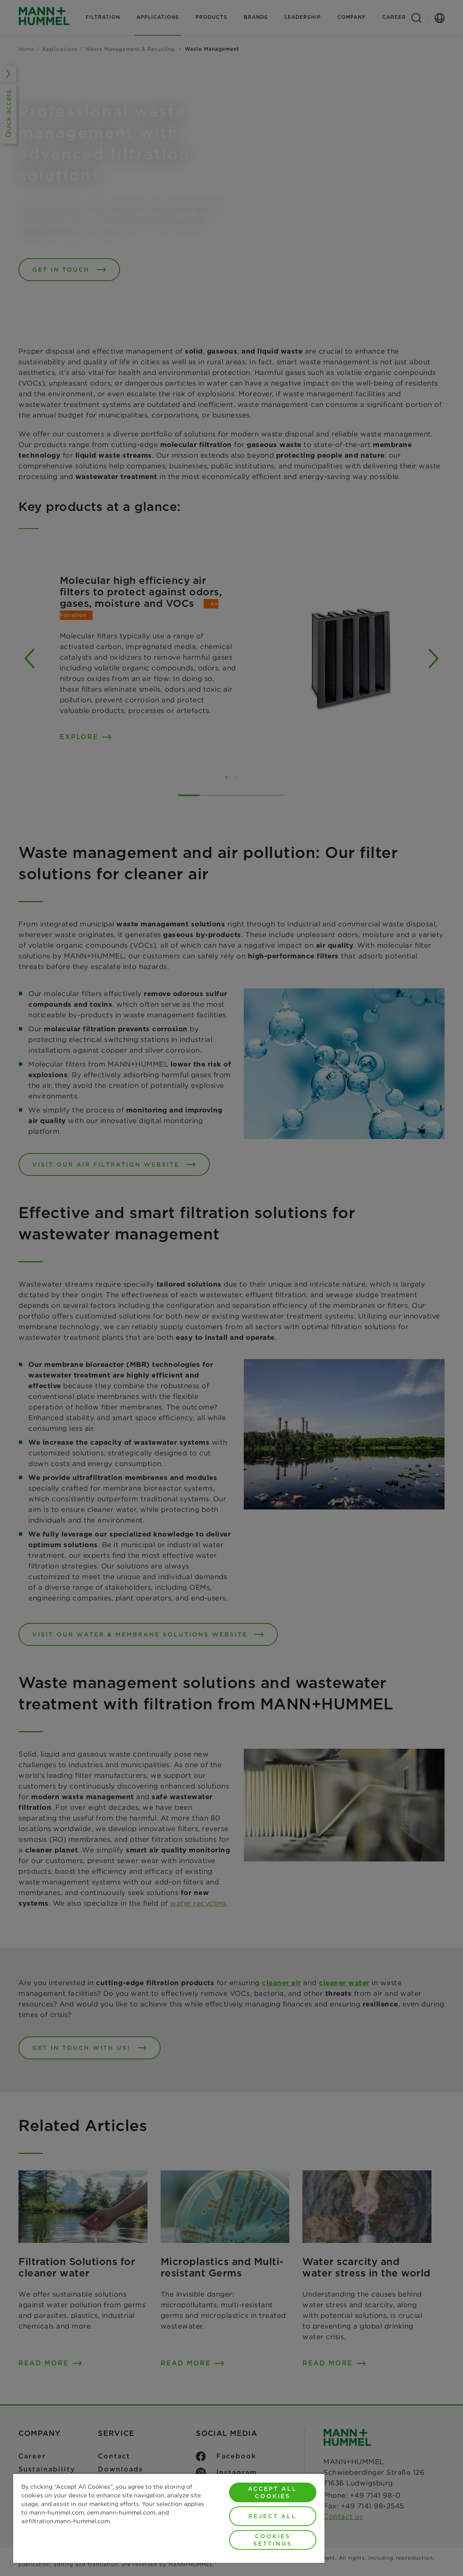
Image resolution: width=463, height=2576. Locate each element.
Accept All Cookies (272, 2492)
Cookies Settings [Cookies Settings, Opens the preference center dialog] (272, 2540)
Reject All (272, 2516)
